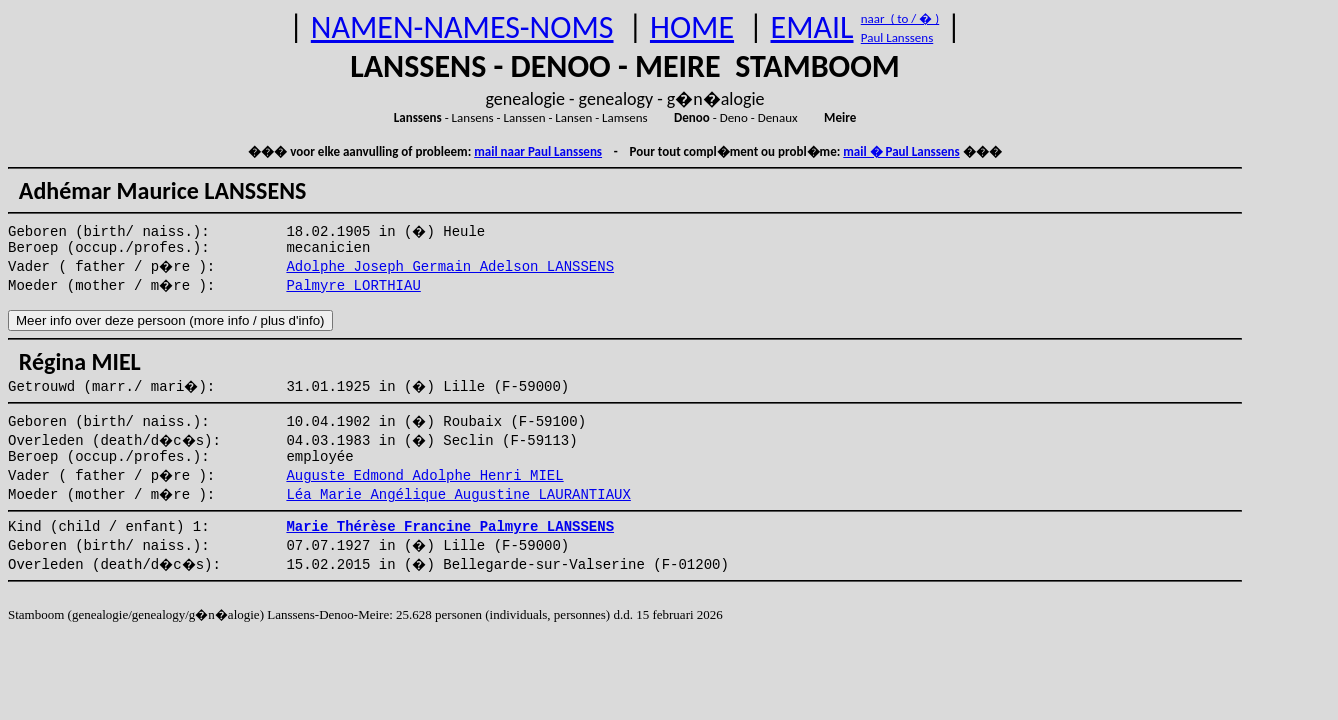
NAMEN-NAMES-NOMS (462, 27)
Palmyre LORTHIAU (353, 286)
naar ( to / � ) (900, 18)
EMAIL (812, 27)
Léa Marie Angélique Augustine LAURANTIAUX (458, 495)
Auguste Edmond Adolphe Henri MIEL (424, 476)
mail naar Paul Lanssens (538, 151)
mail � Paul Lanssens (901, 151)
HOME (692, 27)
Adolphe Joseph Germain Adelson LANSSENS (450, 267)
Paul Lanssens (897, 37)
